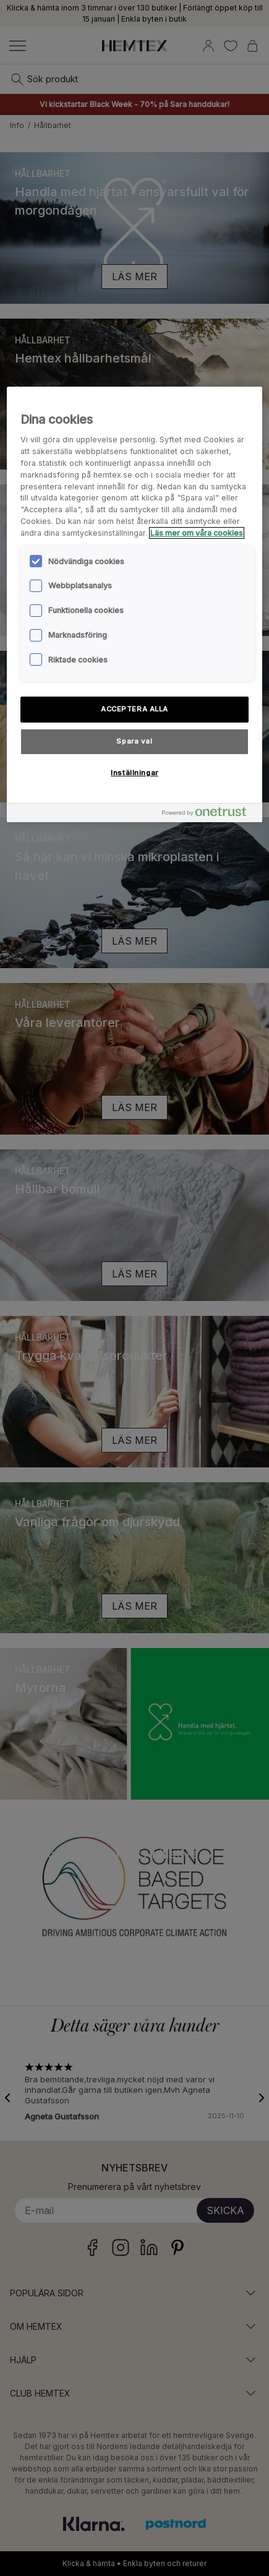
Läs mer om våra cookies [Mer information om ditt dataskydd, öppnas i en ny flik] (196, 533)
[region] (134, 604)
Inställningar (134, 772)
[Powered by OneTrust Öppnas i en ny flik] (209, 814)
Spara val (134, 741)
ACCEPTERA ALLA (134, 709)
